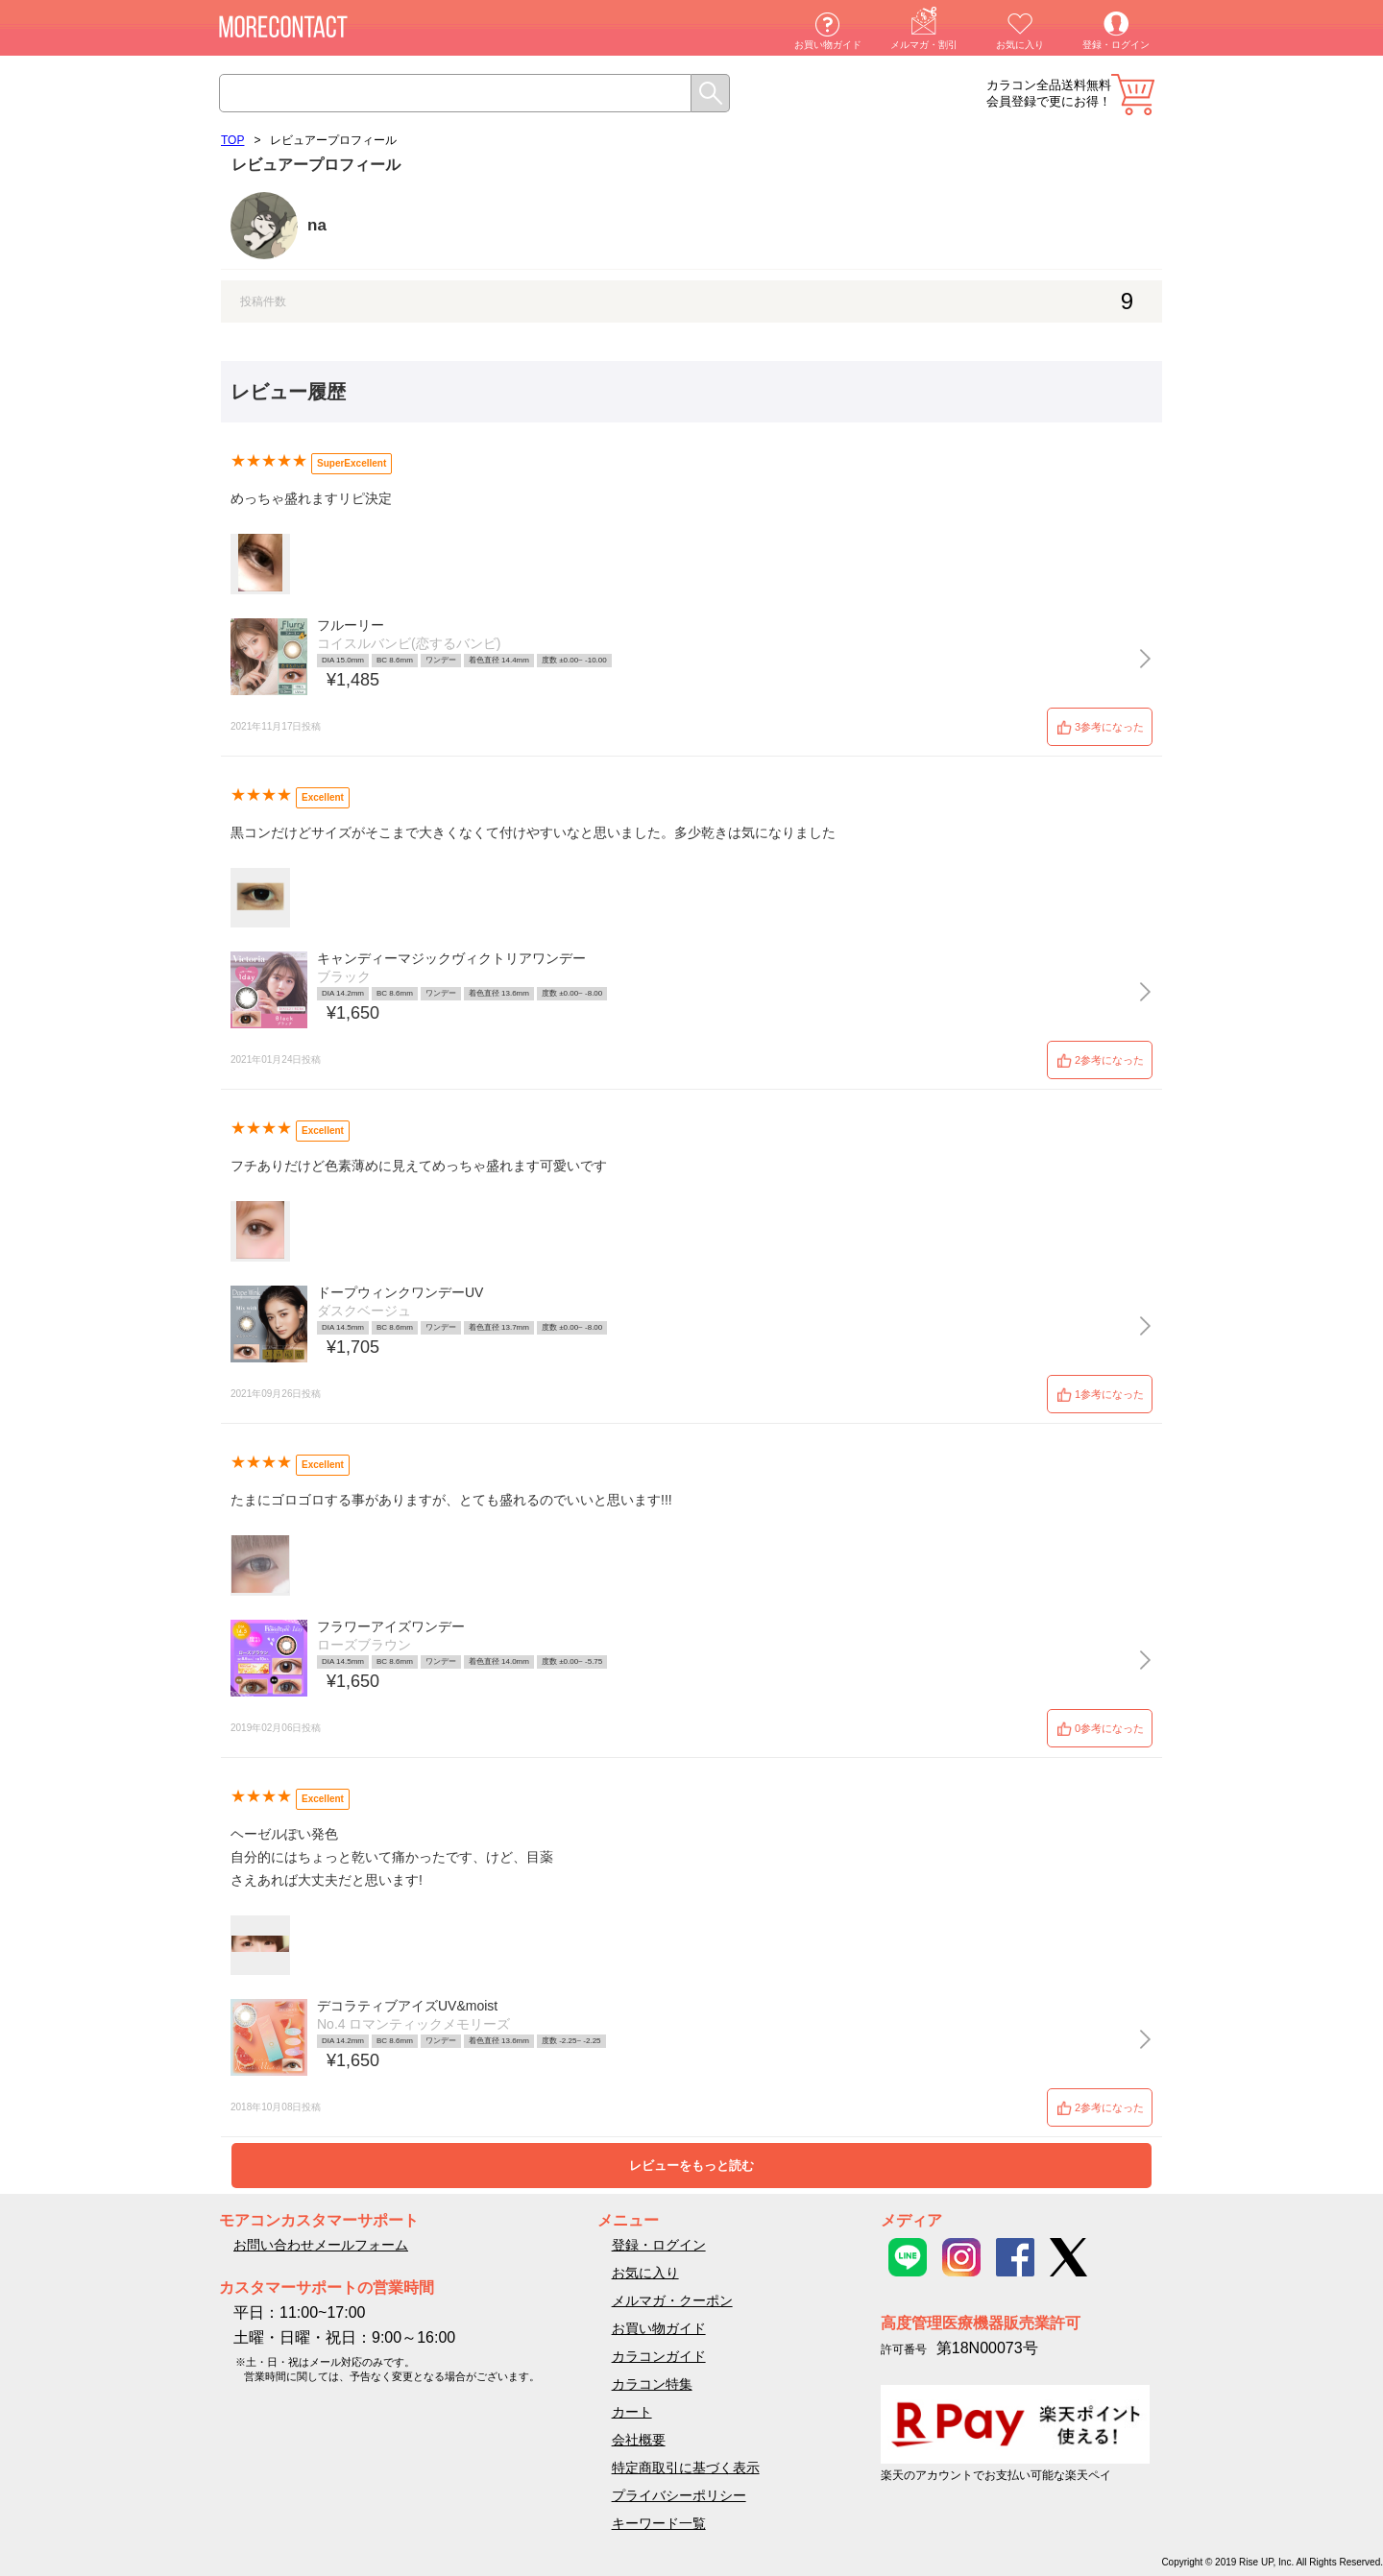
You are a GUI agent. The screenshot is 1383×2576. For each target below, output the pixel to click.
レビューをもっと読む (691, 2165)
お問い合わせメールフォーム (320, 2244)
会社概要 (639, 2439)
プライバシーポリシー (679, 2495)
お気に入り (1020, 44)
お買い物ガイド (827, 44)
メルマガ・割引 (924, 44)
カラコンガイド (659, 2356)
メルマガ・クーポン (672, 2300)
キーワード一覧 (659, 2523)
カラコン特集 (652, 2384)
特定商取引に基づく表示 (686, 2467)
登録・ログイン (1116, 44)
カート (1132, 94)
